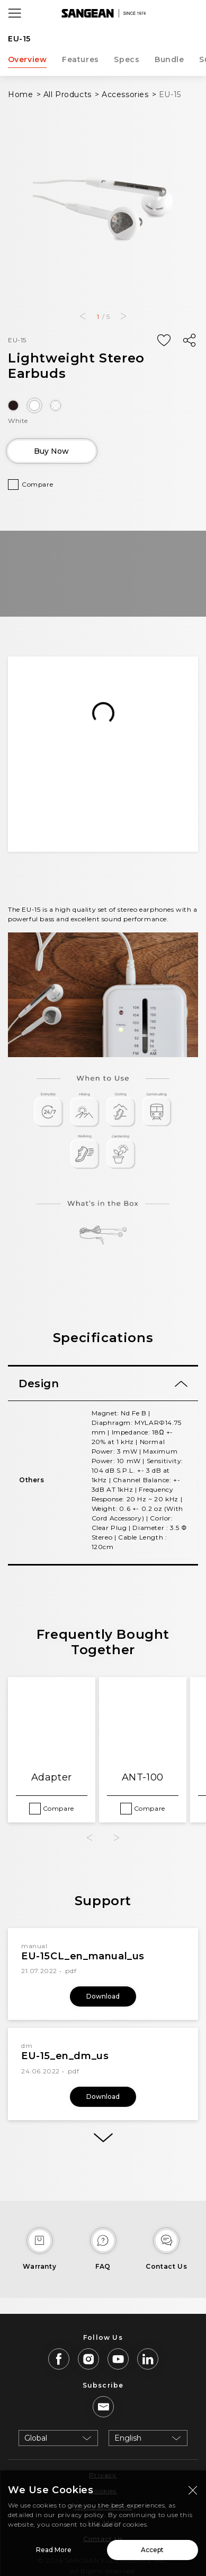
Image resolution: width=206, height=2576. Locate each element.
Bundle (169, 59)
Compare (37, 484)
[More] (102, 2138)
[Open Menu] (15, 13)
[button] (82, 316)
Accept (152, 2550)
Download (103, 1996)
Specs (126, 59)
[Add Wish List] (163, 340)
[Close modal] (193, 2490)
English (127, 2438)
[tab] (103, 1384)
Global (35, 2438)
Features (80, 59)
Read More (53, 2550)
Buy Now (51, 451)
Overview (27, 59)
